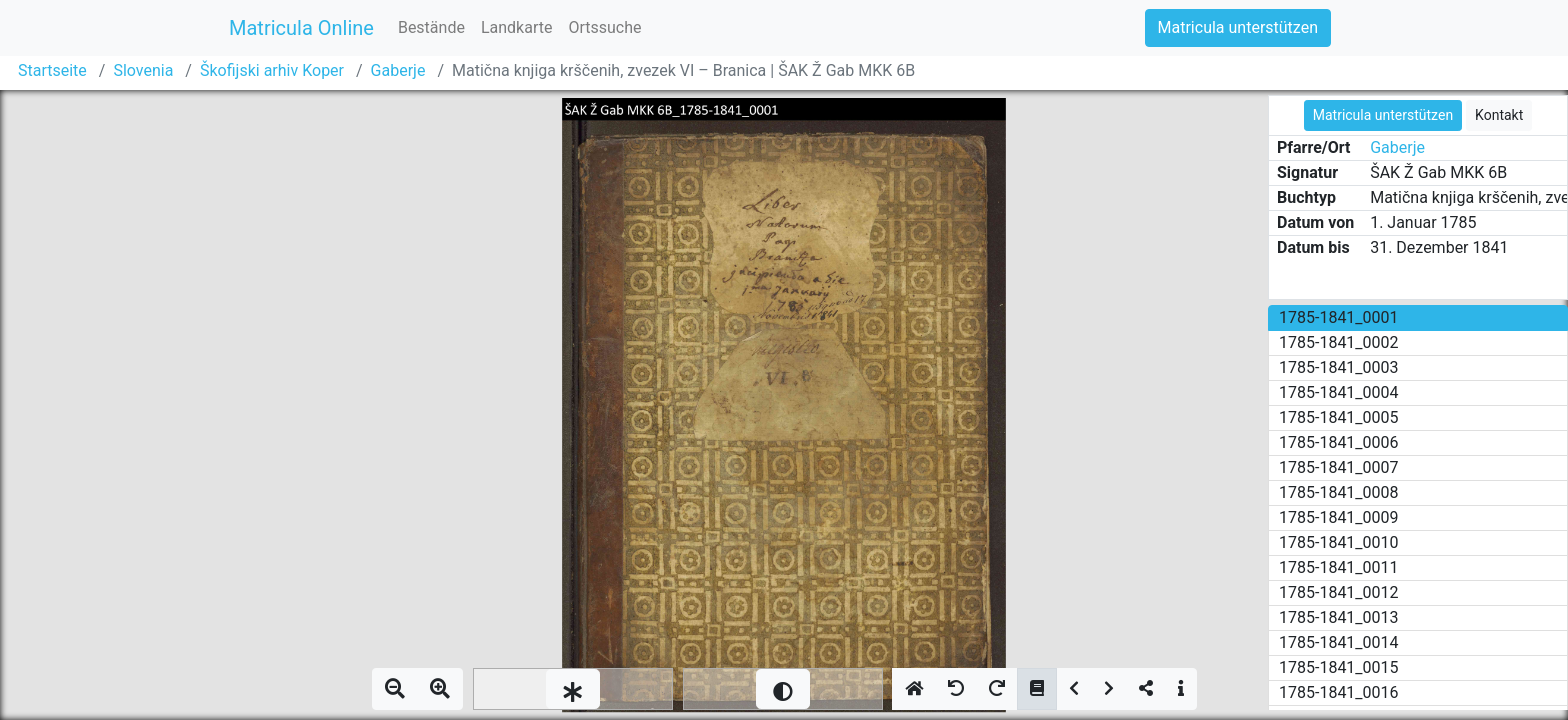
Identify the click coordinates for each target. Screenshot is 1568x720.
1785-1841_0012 (1339, 592)
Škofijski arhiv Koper (272, 70)
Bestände (431, 27)
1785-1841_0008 (1339, 492)
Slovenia (143, 70)
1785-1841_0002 (1339, 342)
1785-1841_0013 (1339, 617)
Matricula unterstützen (1238, 27)
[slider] (573, 689)
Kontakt (1499, 115)
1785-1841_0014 (1339, 642)
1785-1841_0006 (1339, 442)
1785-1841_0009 (1339, 517)
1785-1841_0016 (1339, 692)
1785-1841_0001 (1339, 317)
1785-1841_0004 (1339, 392)
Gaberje (398, 70)
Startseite (52, 70)
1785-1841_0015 (1339, 667)
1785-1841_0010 (1339, 542)
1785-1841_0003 (1339, 367)
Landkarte (517, 27)
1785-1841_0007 (1339, 467)
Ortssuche (604, 27)
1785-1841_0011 (1339, 567)
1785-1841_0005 (1339, 417)
